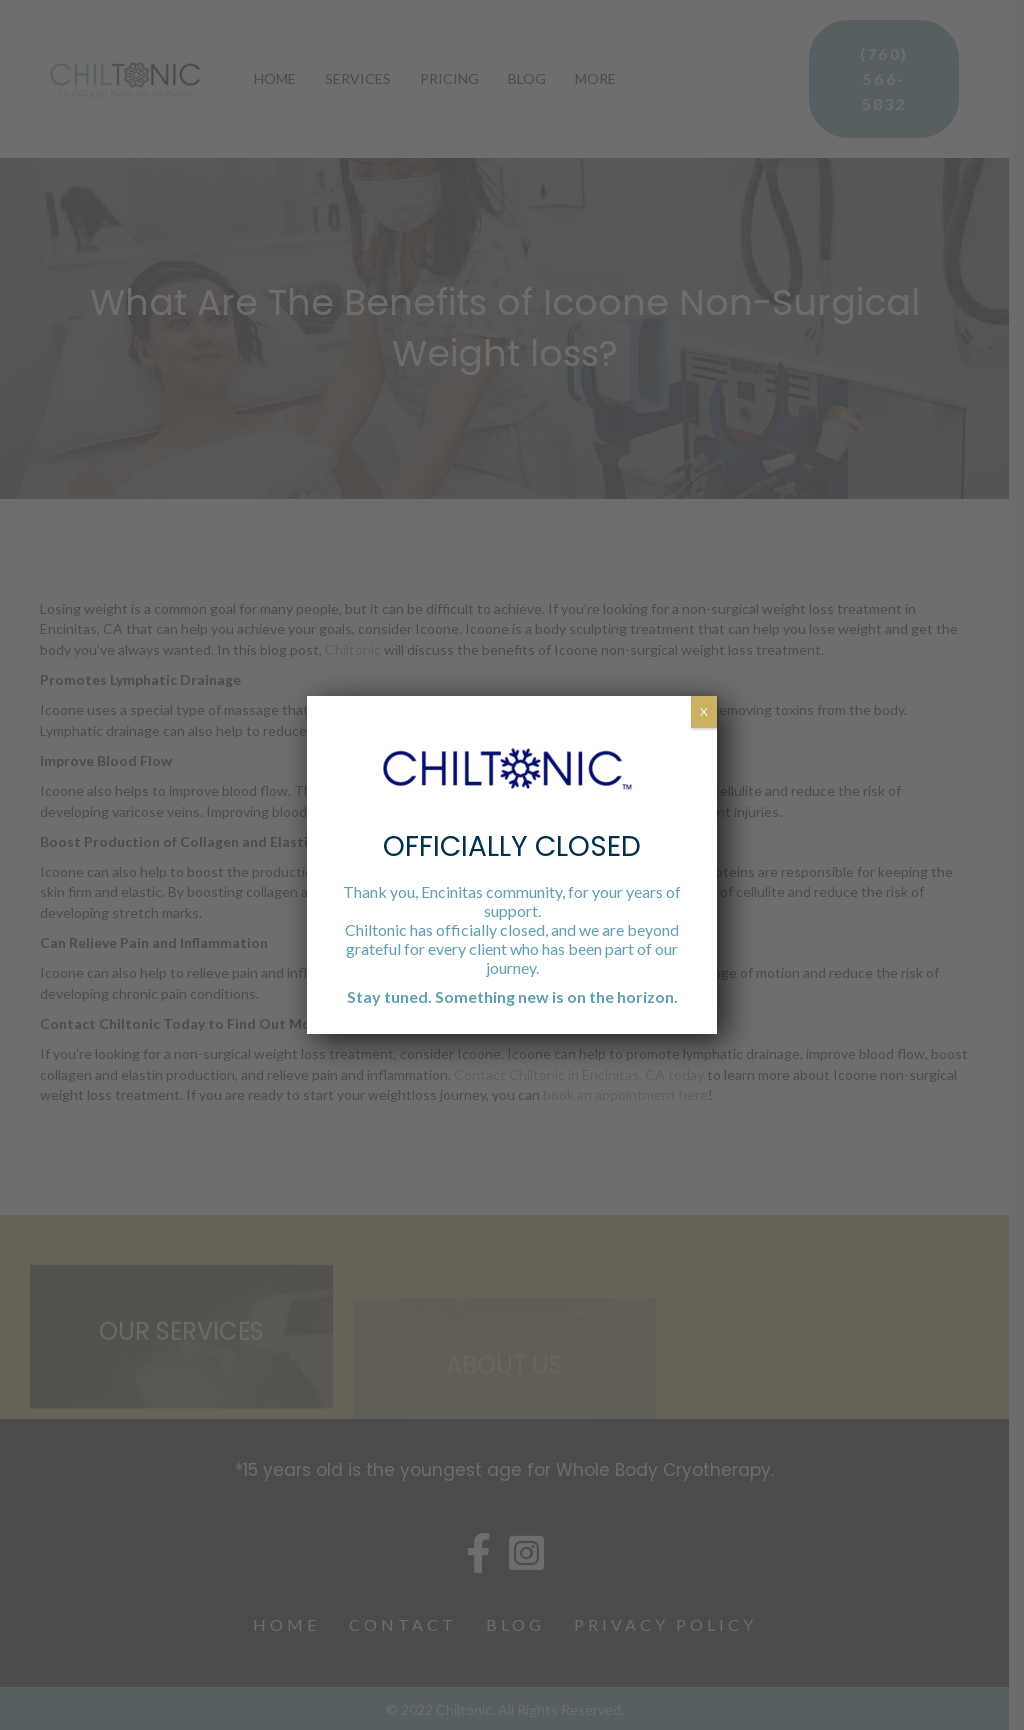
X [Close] (704, 711)
